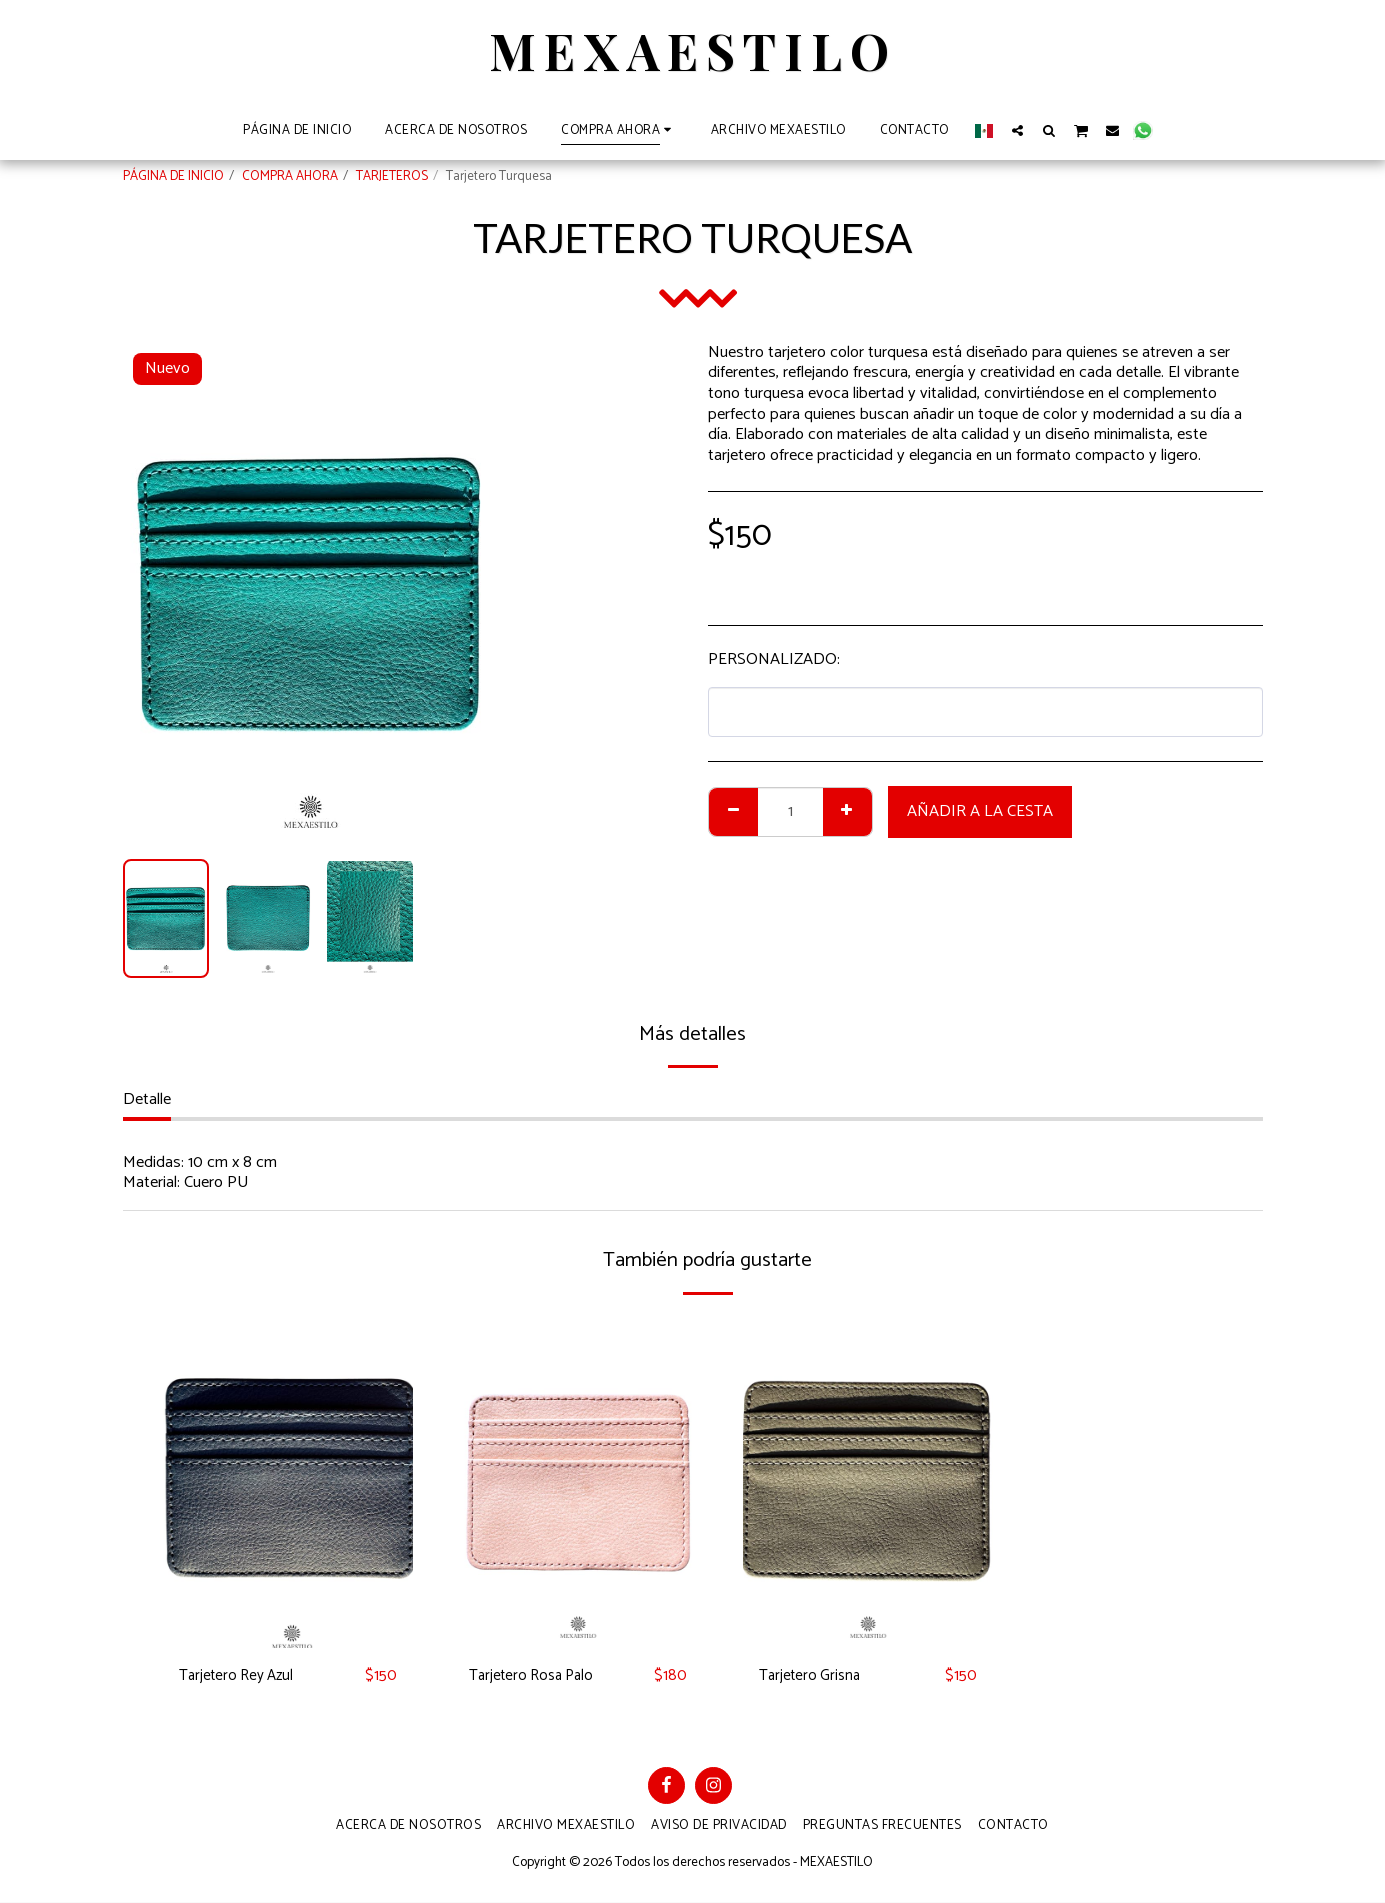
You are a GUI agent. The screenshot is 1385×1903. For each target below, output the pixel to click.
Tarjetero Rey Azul (240, 1676)
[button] (1017, 130)
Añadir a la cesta (980, 811)
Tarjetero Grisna (812, 1676)
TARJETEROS (392, 176)
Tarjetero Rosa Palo (536, 1676)
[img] (288, 1481)
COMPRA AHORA (290, 176)
